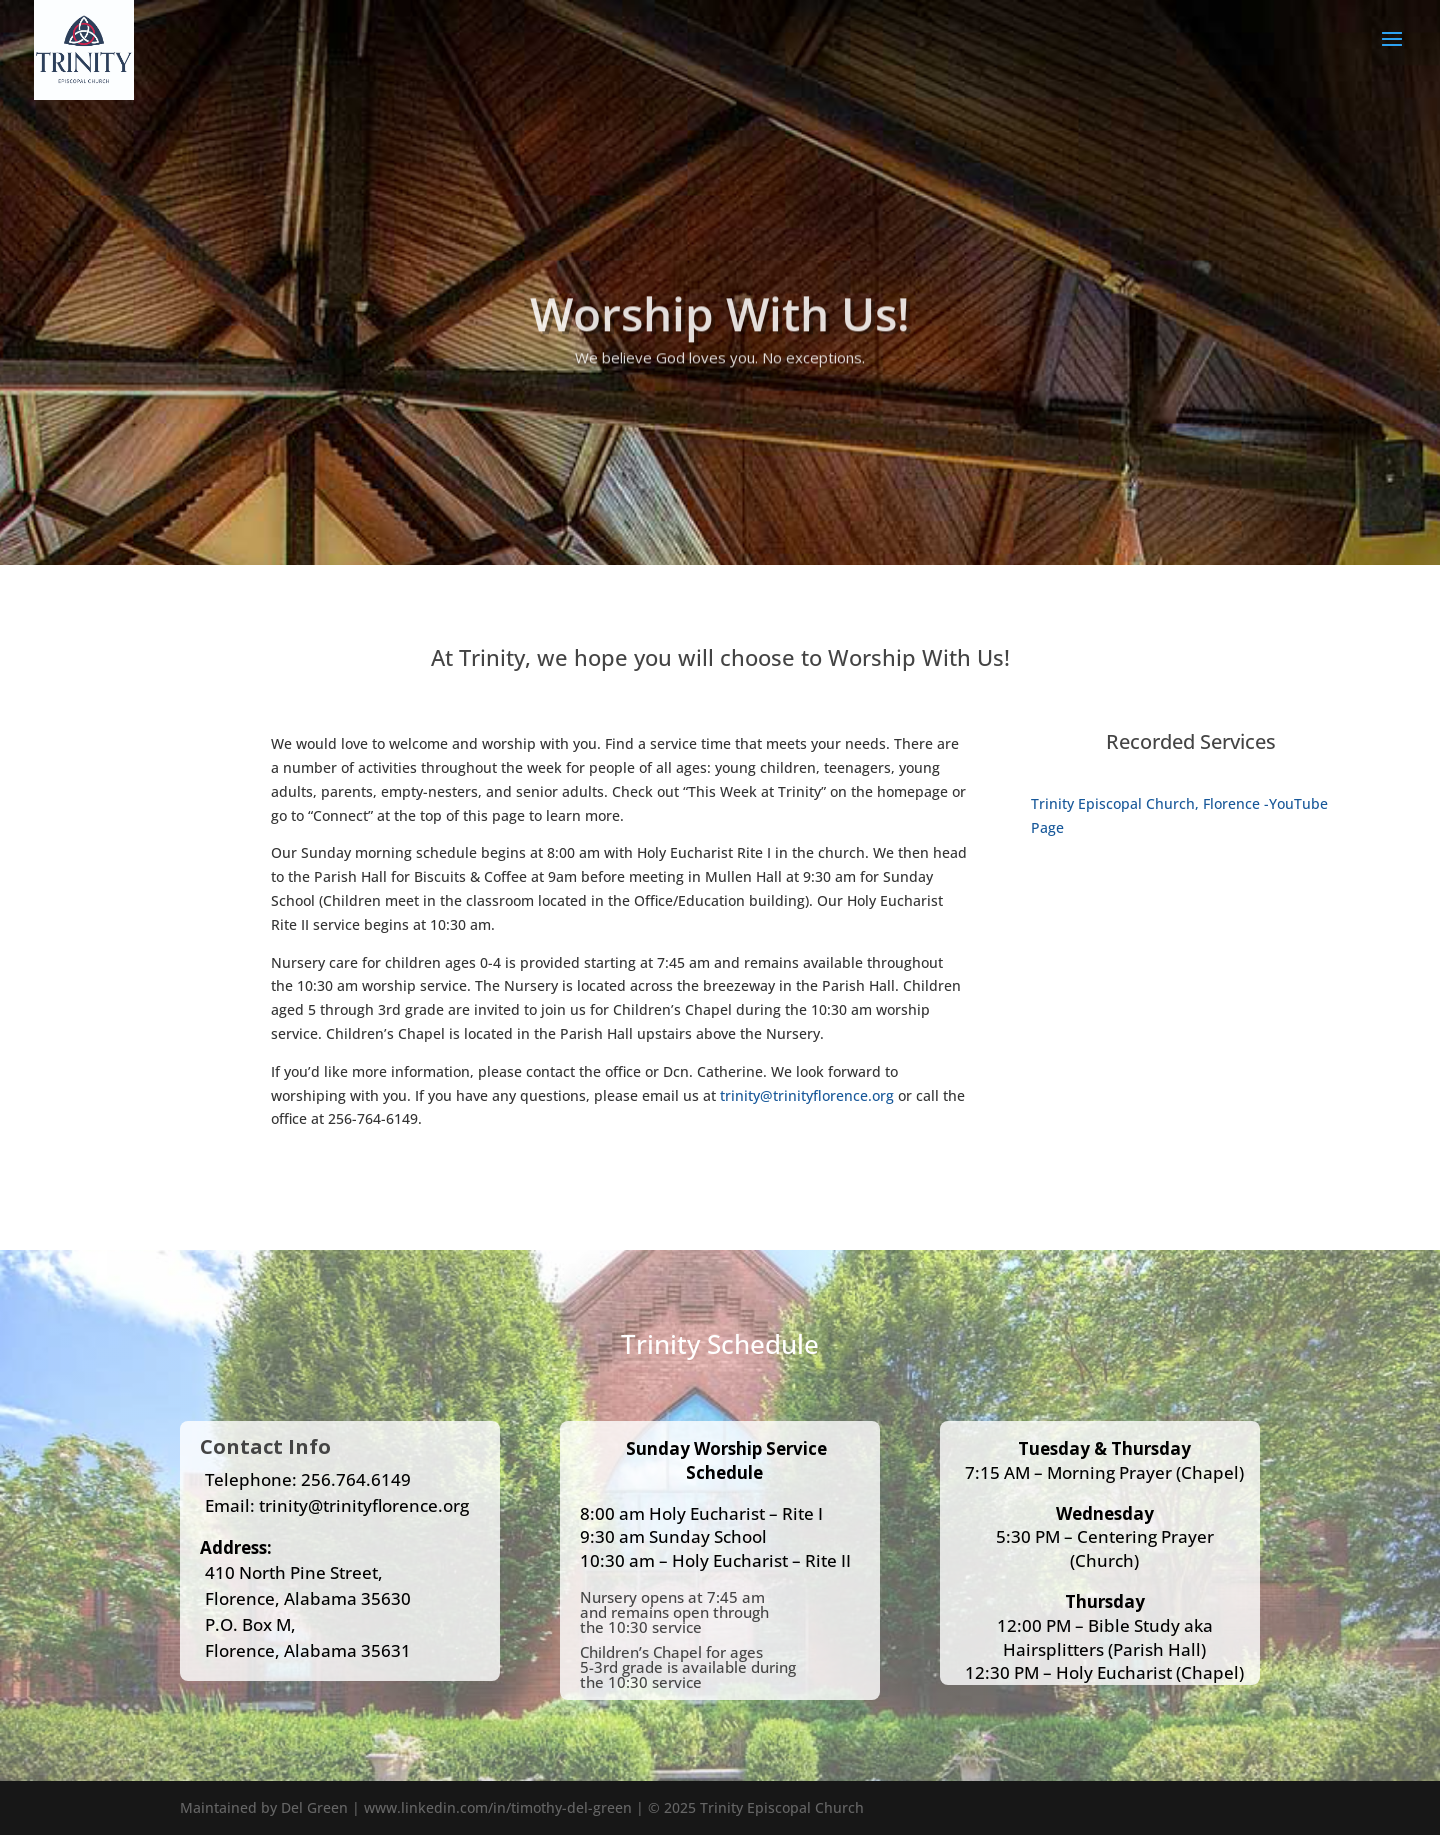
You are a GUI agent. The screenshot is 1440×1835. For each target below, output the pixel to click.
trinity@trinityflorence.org (807, 1095)
